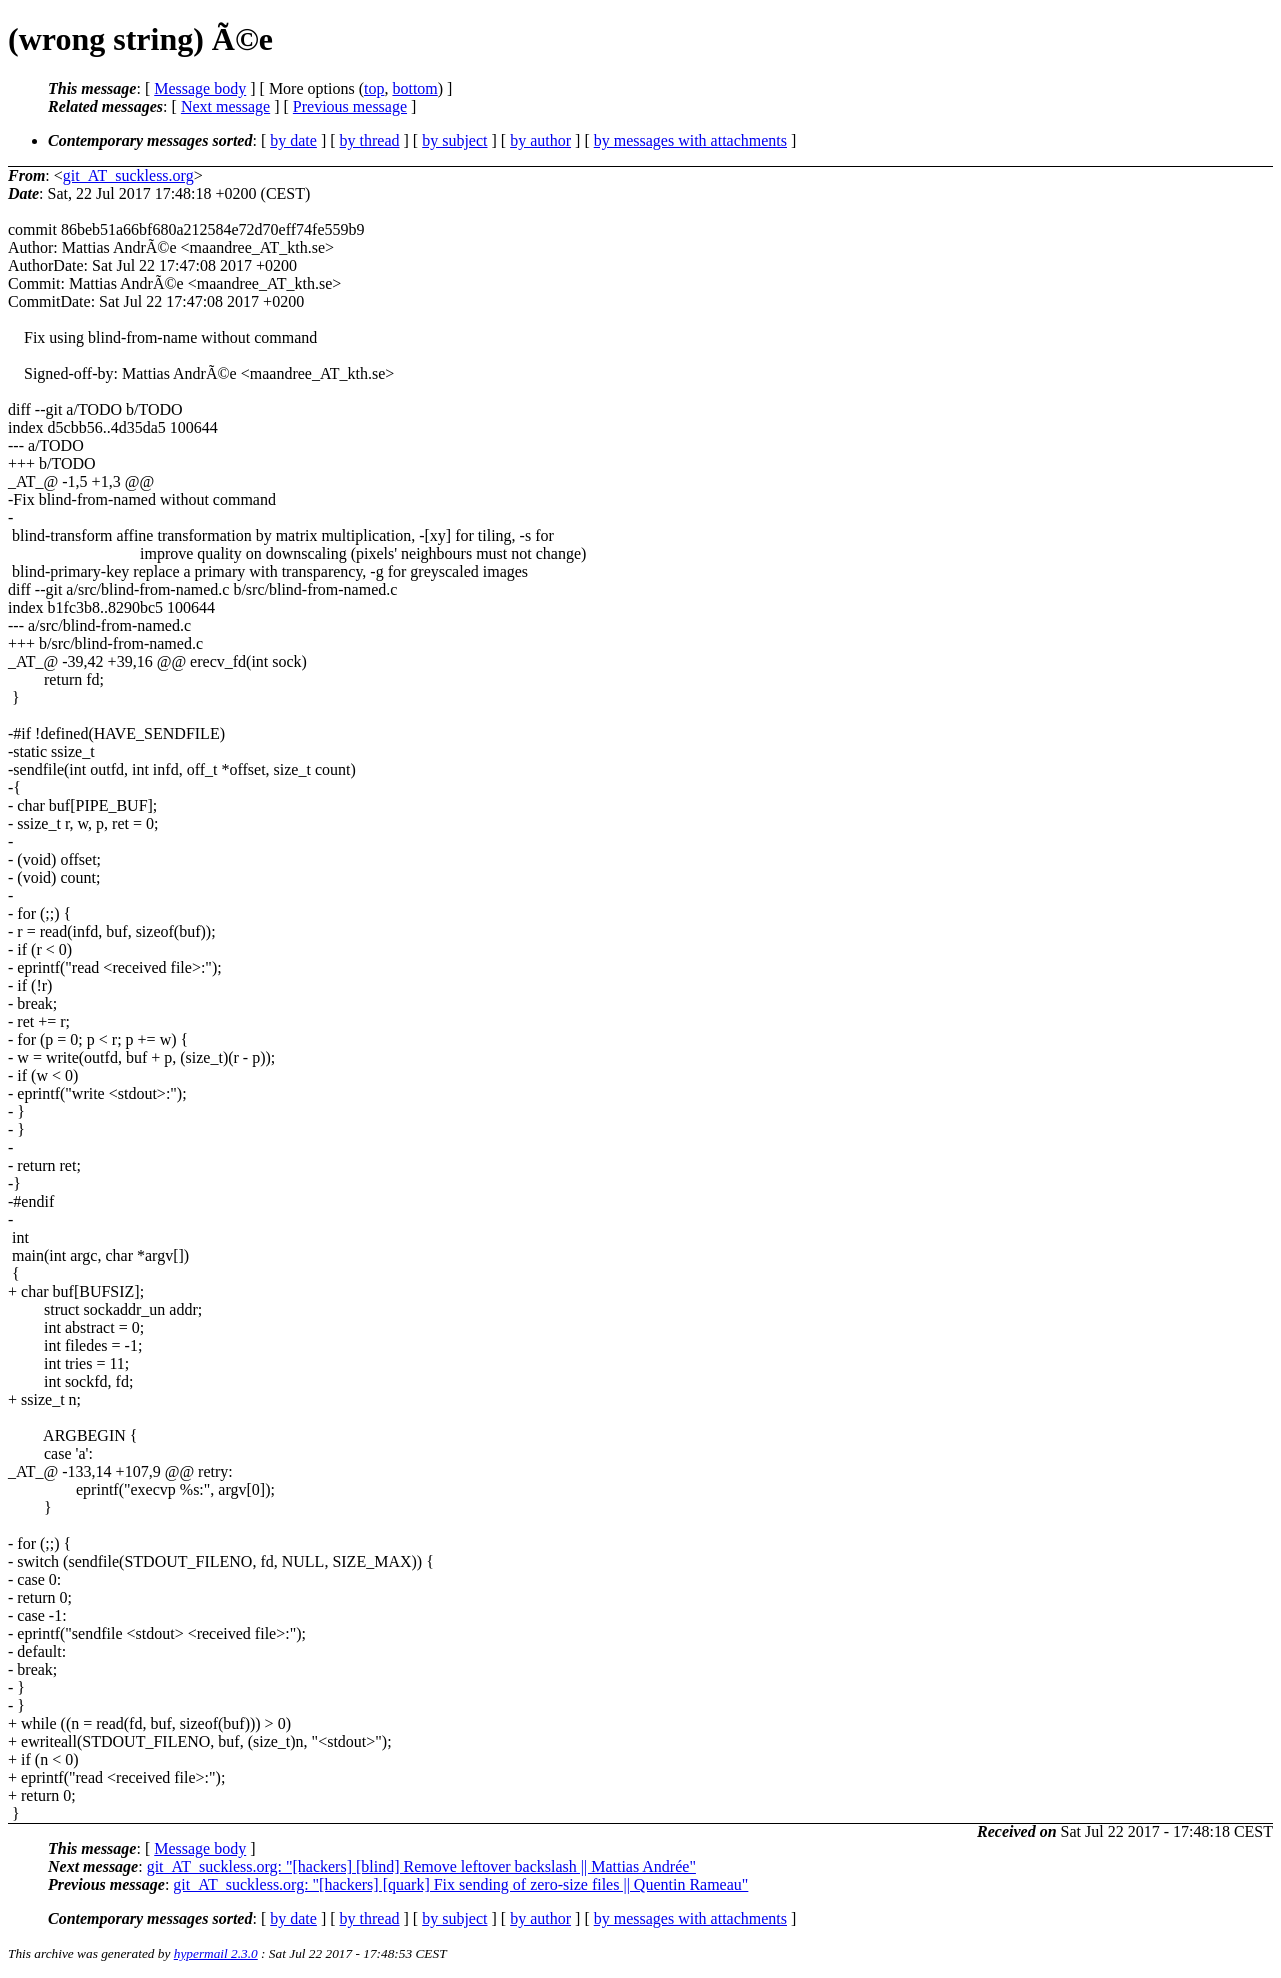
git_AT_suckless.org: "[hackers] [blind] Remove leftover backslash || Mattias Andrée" (421, 1866)
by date (293, 140)
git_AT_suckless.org (128, 175)
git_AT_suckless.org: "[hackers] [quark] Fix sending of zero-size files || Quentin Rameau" (460, 1884)
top (374, 88)
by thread (370, 140)
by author (540, 140)
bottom (414, 88)
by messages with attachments (690, 140)
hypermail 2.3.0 (216, 1953)
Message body (200, 88)
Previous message (350, 106)
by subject (454, 140)
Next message (225, 106)
